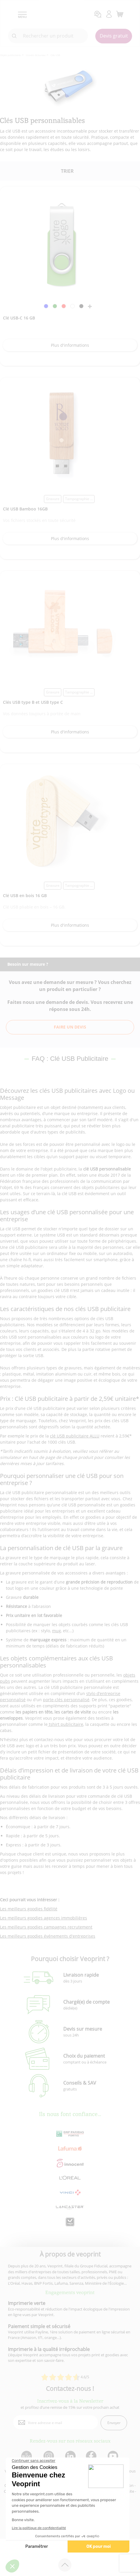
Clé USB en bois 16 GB (25, 895)
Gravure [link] (52, 498)
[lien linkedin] (70, 2456)
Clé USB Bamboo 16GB (25, 509)
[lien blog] (26, 2456)
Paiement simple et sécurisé (39, 2326)
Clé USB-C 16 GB (19, 318)
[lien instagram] (48, 2456)
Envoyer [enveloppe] (114, 2422)
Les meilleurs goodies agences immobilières (43, 1918)
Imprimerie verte (26, 2303)
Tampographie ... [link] (79, 498)
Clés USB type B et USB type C (33, 702)
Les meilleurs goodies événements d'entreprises (47, 1936)
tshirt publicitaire (65, 1724)
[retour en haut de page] (64, 2565)
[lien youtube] (113, 2456)
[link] (46, 307)
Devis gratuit (114, 36)
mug (56, 1630)
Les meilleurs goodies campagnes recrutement (46, 1927)
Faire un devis (70, 1027)
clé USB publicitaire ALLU (74, 1436)
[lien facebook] (92, 2456)
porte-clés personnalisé (66, 1699)
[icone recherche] (14, 36)
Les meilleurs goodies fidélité (28, 1909)
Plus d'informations (70, 345)
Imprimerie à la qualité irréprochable (49, 2349)
